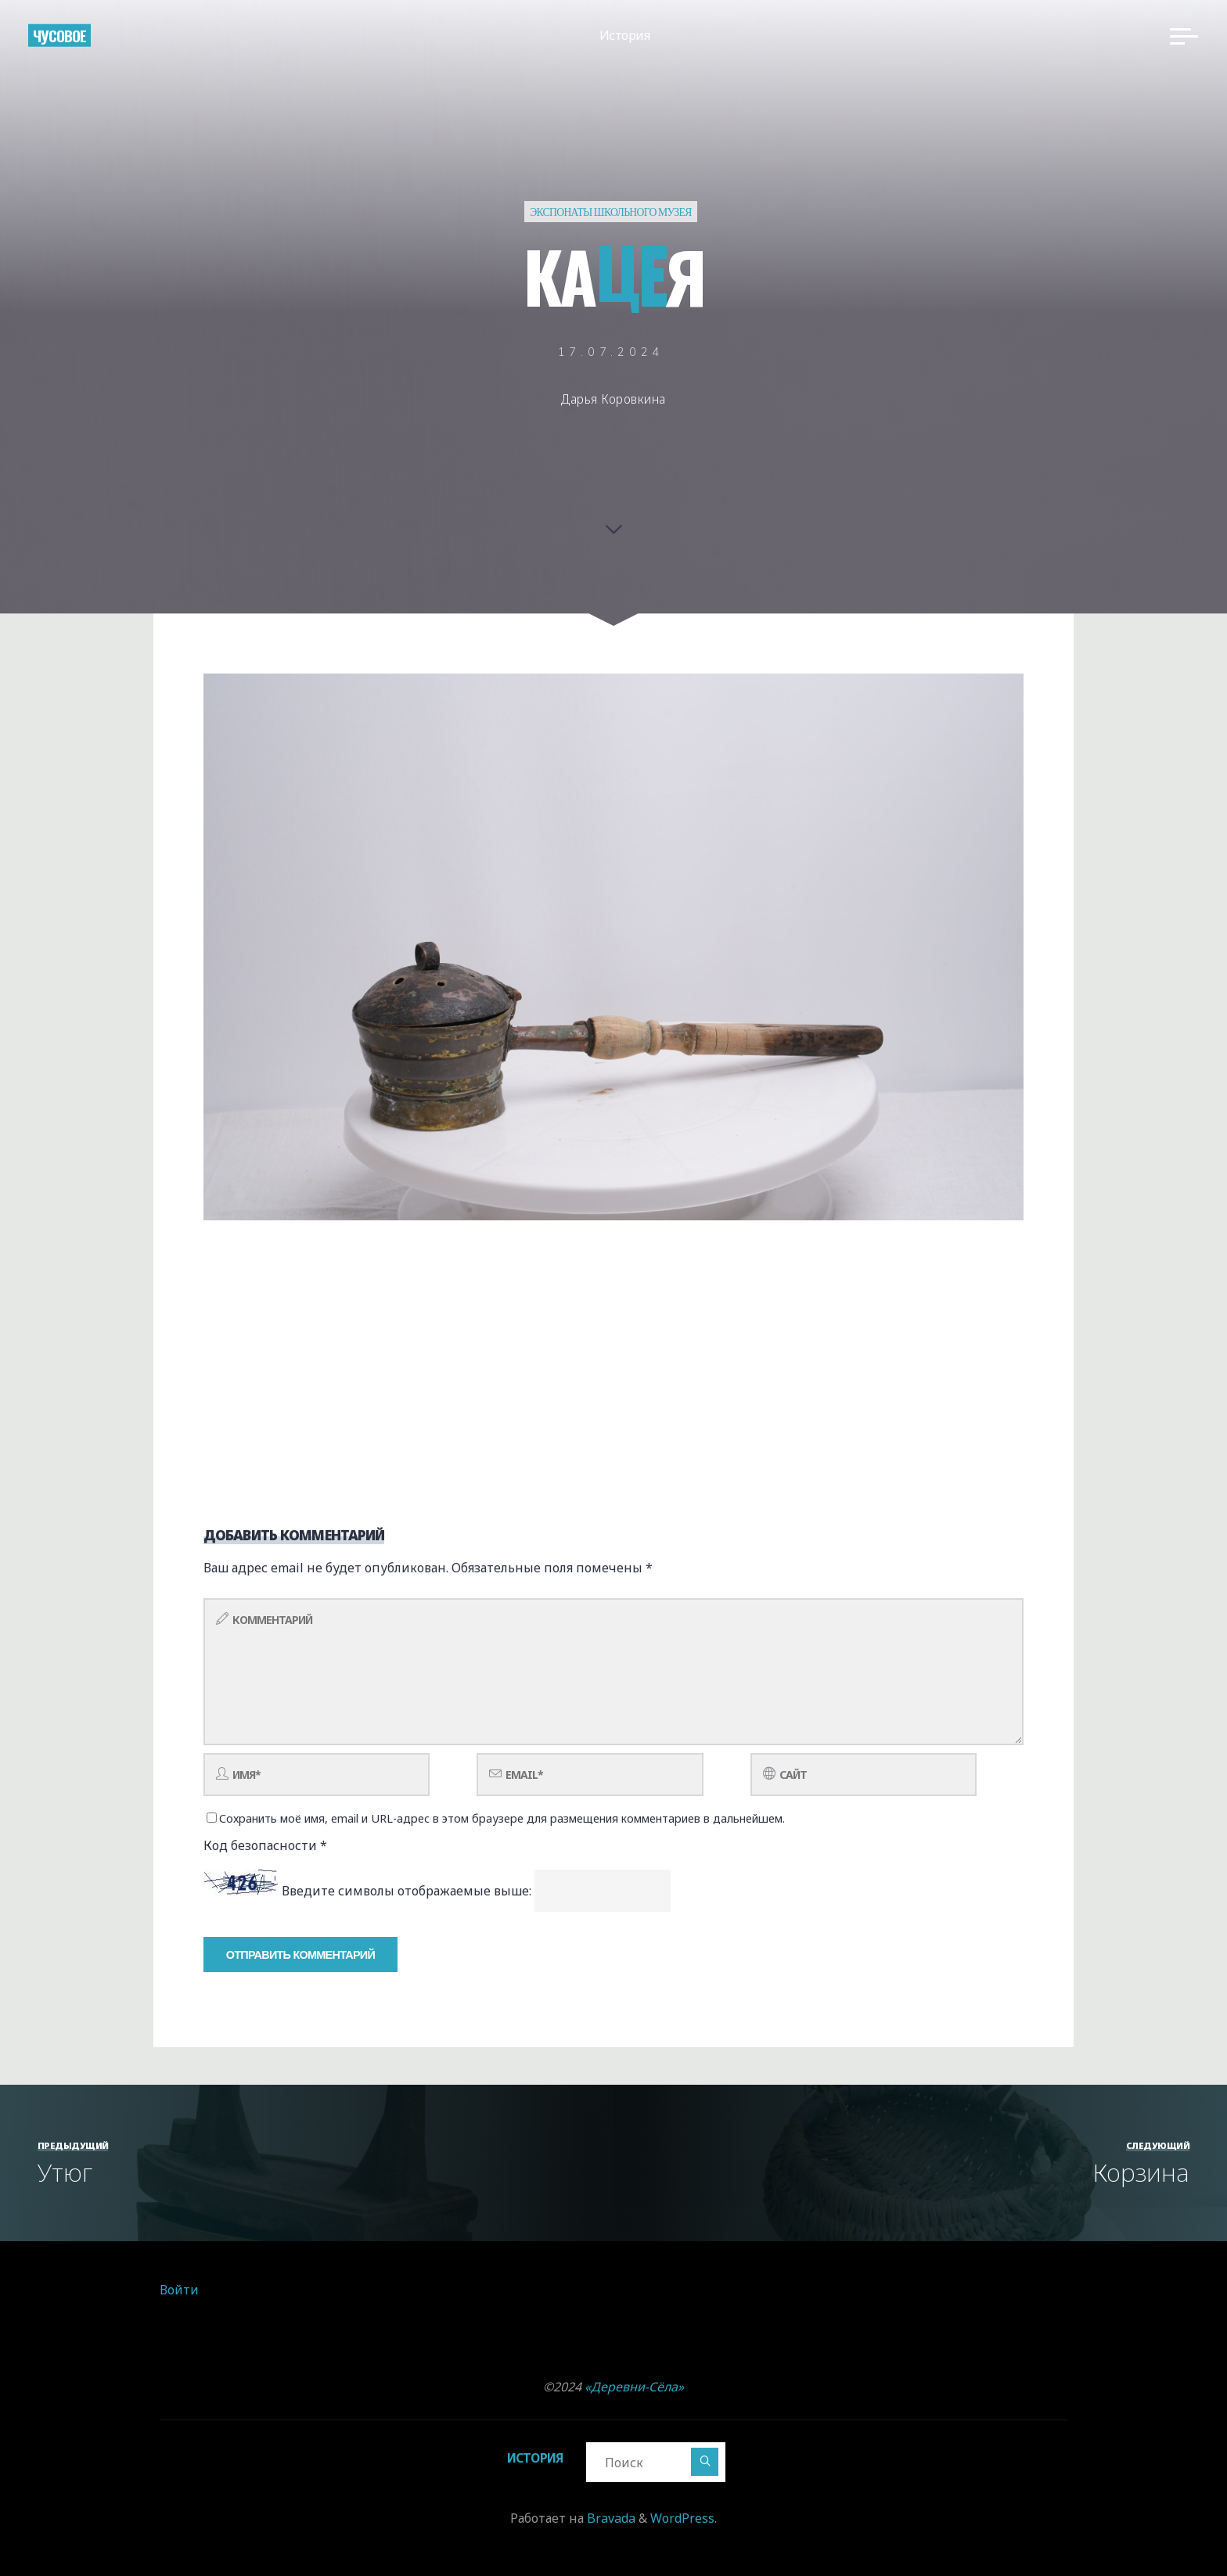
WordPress (682, 2518)
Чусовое (62, 36)
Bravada (609, 2518)
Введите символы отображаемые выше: (406, 1890)
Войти (179, 2289)
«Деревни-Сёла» (634, 2386)
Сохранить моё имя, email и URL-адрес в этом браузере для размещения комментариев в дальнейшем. (496, 1818)
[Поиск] (706, 2461)
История (534, 2457)
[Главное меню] (1180, 37)
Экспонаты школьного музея (610, 212)
